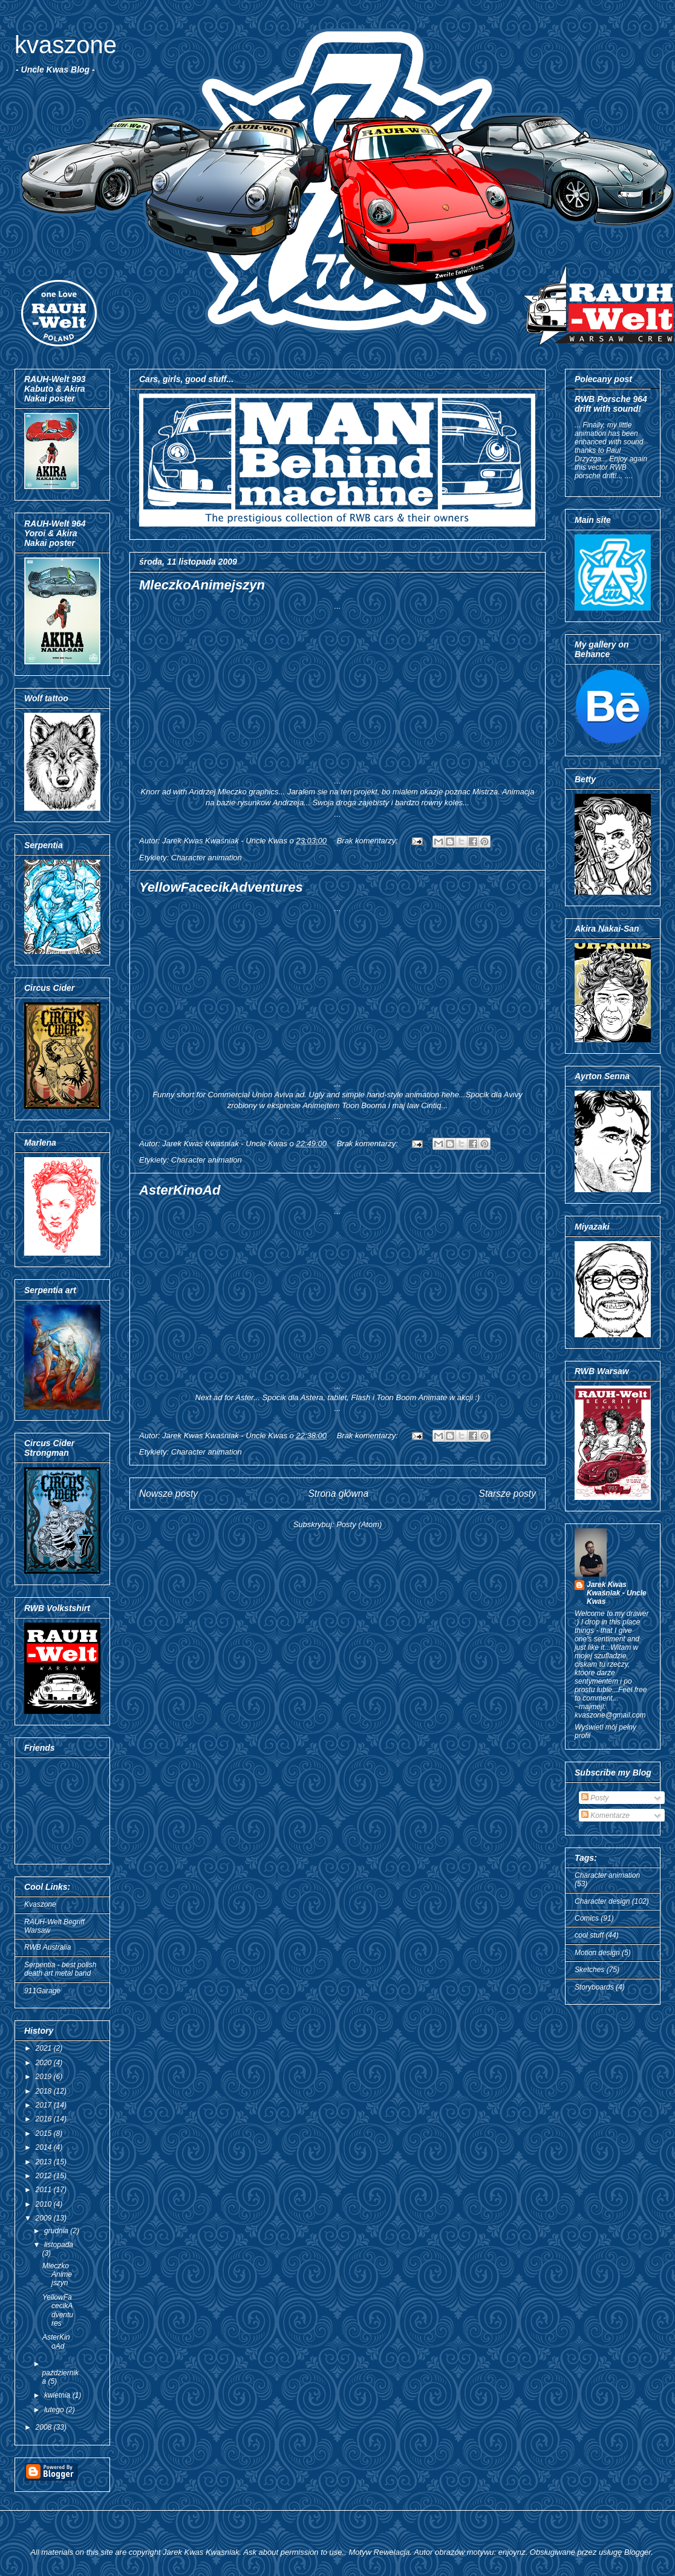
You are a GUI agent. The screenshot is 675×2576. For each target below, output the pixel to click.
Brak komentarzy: (368, 840)
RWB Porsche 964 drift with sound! (611, 404)
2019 (45, 2076)
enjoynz (512, 2552)
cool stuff (589, 1935)
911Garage (42, 1991)
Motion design (597, 1952)
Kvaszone (40, 1904)
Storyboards (594, 1987)
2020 (45, 2063)
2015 (45, 2133)
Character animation (206, 857)
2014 (45, 2147)
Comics (587, 1918)
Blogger (637, 2552)
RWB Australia (47, 1947)
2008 (45, 2427)
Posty (594, 1798)
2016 (45, 2119)
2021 (45, 2048)
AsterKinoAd (179, 1190)
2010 (45, 2204)
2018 (45, 2091)
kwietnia (58, 2395)
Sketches (589, 1969)
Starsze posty (507, 1493)
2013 (45, 2162)
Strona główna (338, 1493)
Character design (602, 1901)
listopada (58, 2244)
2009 (45, 2218)
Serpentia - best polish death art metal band (60, 1969)
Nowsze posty (168, 1493)
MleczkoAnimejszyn (202, 584)
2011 (45, 2189)
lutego (55, 2410)
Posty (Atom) (359, 1524)
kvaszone (66, 44)
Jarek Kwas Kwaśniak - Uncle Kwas (617, 1593)
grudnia (57, 2231)
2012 (45, 2176)
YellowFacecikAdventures (221, 887)
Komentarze (605, 1815)
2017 (45, 2105)
